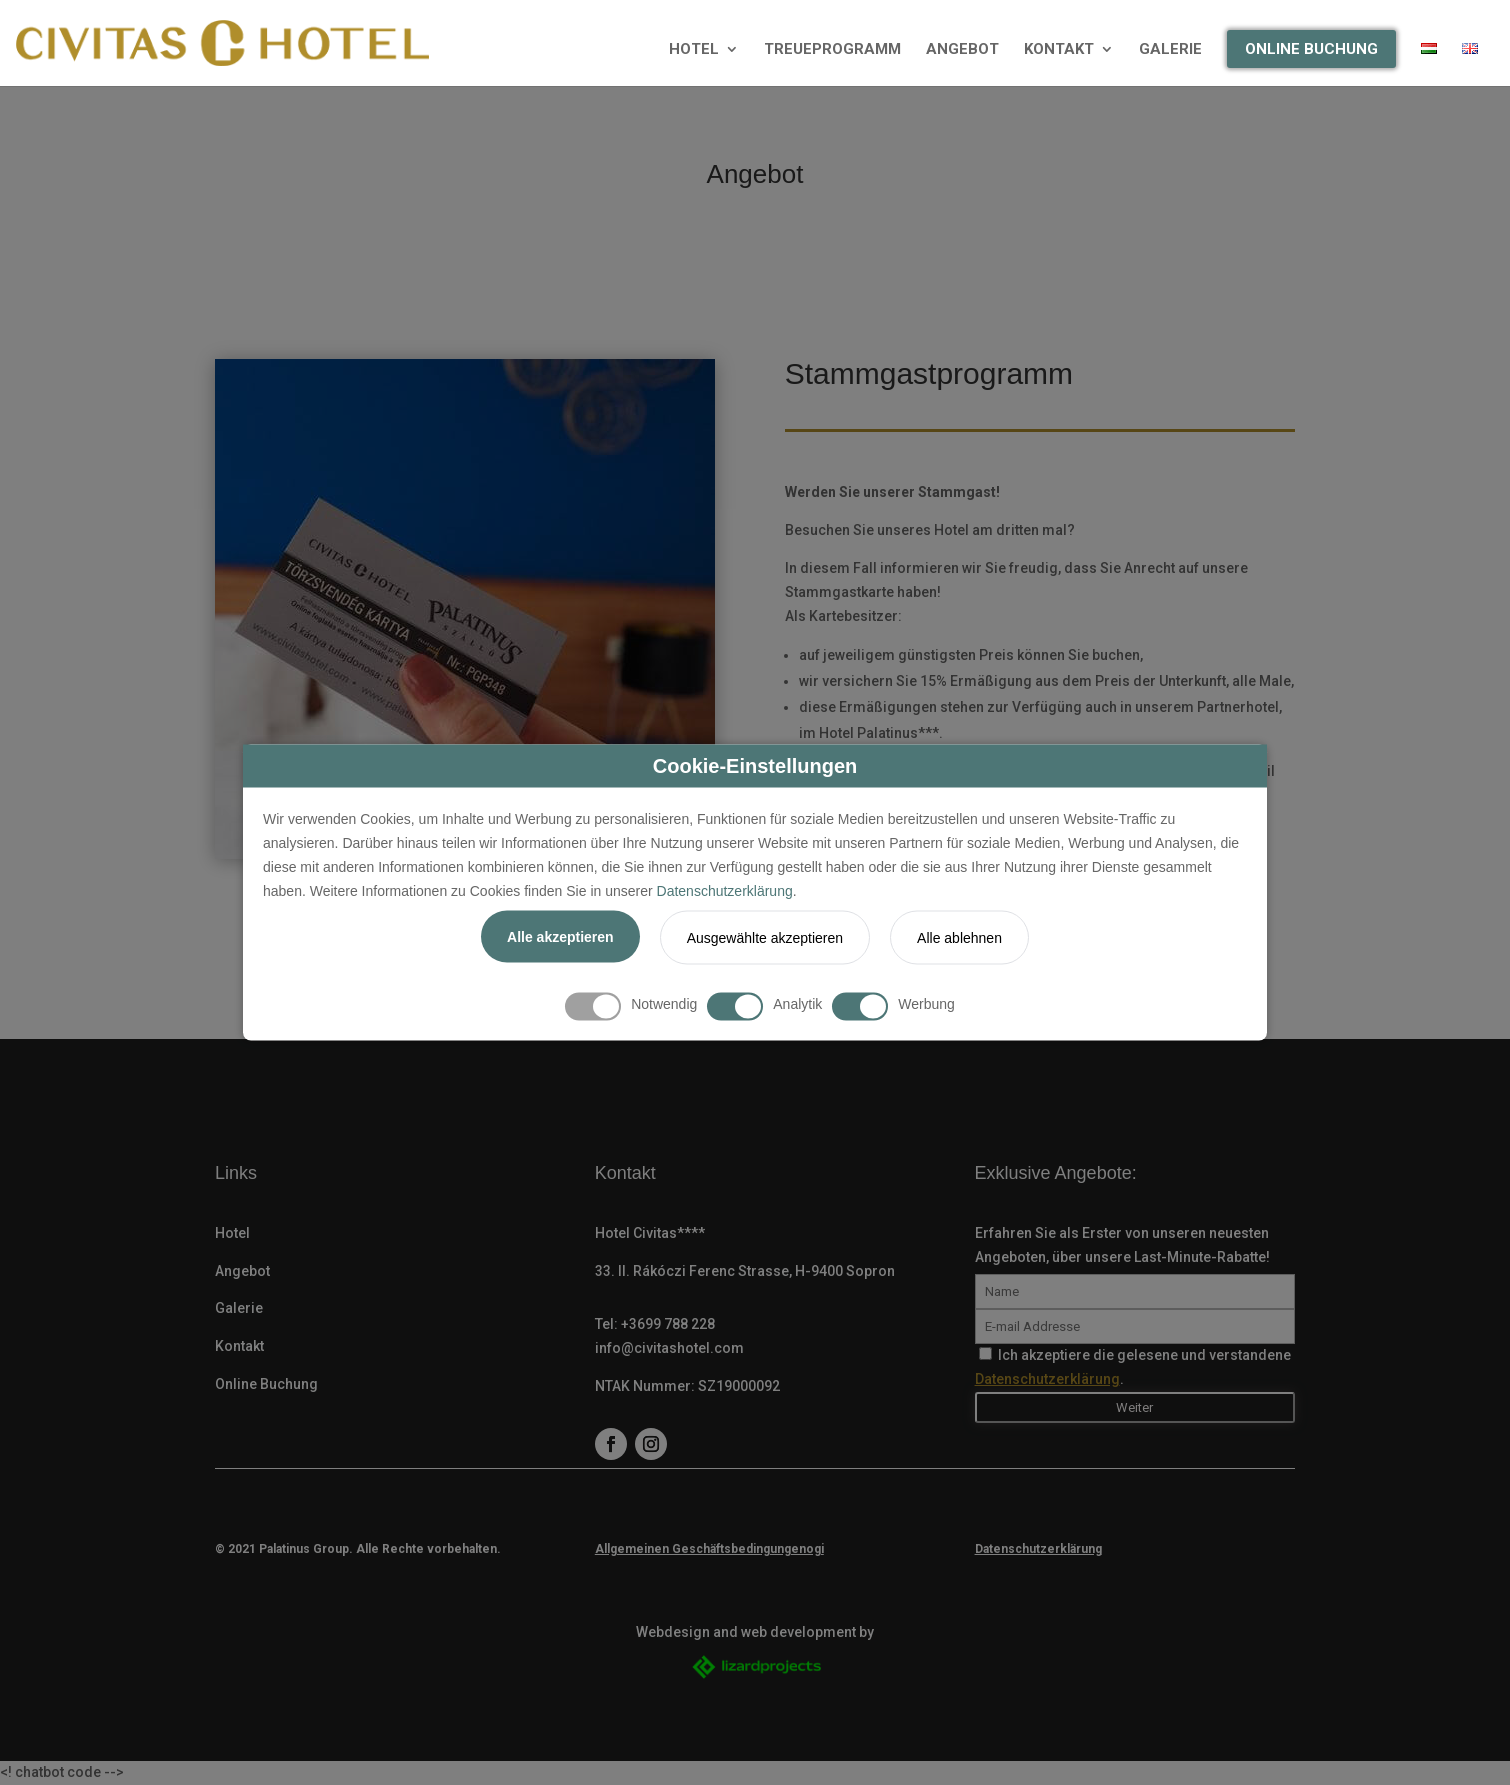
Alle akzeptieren (560, 937)
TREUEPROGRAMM (832, 50)
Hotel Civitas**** (650, 1233)
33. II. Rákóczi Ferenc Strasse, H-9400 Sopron (745, 1271)
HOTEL (694, 50)
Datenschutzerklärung (725, 890)
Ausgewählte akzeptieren (765, 938)
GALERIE (1170, 50)
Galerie (239, 1308)
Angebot (242, 1271)
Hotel (232, 1233)
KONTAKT (1059, 50)
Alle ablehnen (959, 938)
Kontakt (239, 1346)
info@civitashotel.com (669, 1348)
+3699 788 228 (668, 1324)
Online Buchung (266, 1384)
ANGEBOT (962, 50)
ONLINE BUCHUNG (1311, 49)
